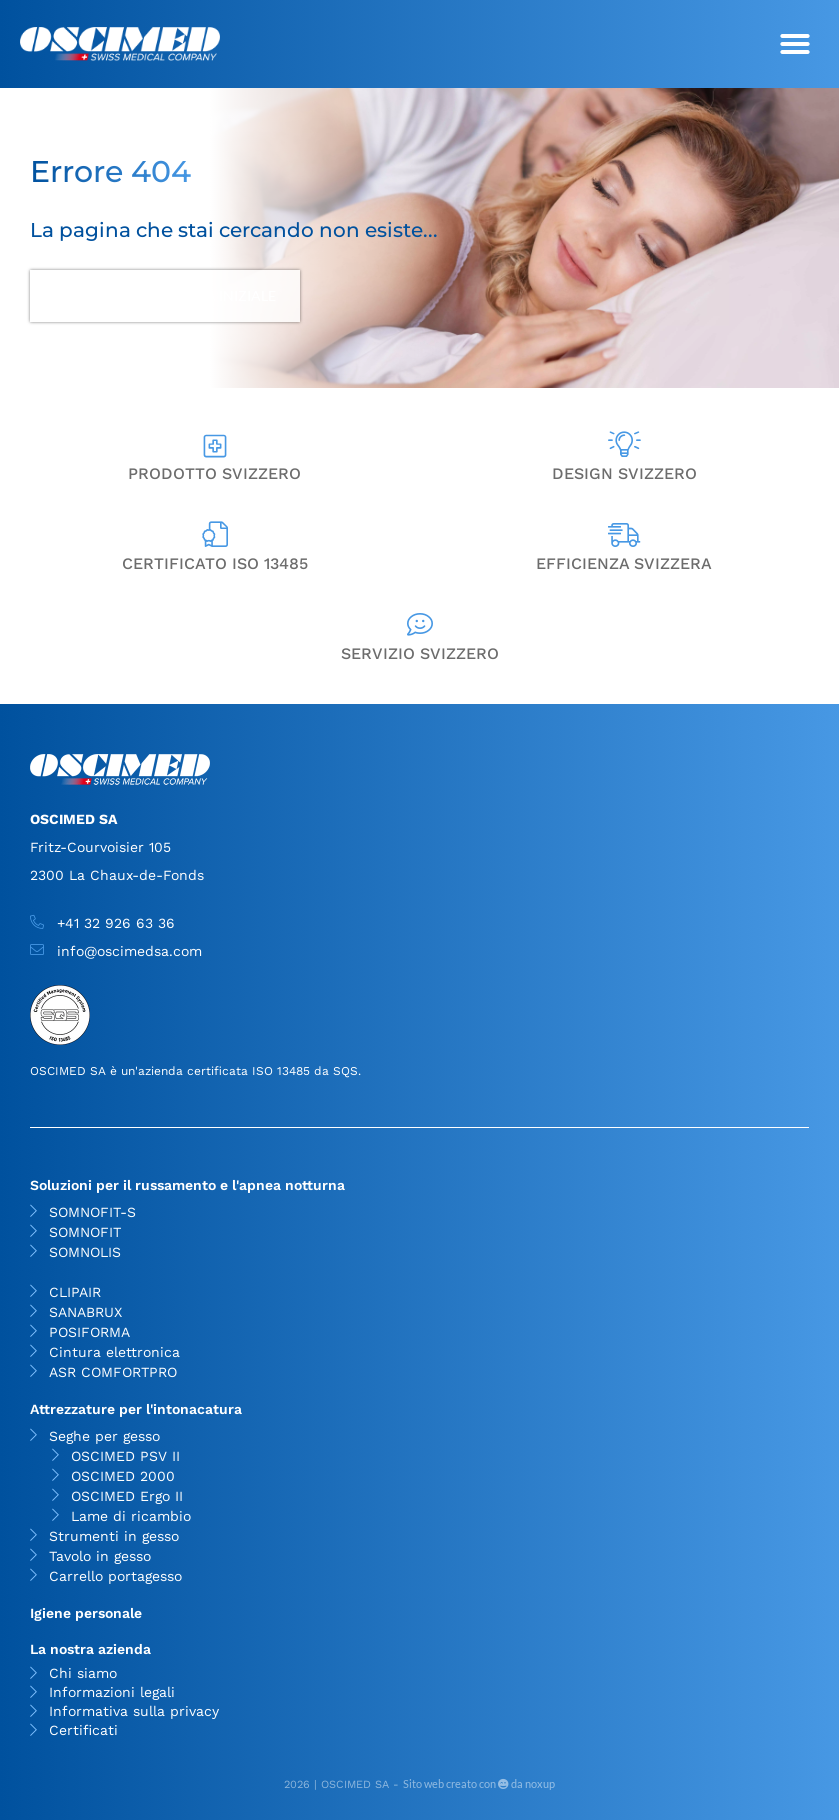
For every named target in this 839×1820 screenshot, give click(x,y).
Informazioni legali (112, 1692)
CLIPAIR (75, 1292)
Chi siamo (83, 1673)
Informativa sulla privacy (134, 1711)
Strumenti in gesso (114, 1536)
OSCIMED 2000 (123, 1476)
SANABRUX (85, 1312)
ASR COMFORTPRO (113, 1372)
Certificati (83, 1730)
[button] (795, 44)
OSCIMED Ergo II (127, 1496)
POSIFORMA (89, 1332)
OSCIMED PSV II (125, 1456)
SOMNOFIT (85, 1232)
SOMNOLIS (85, 1252)
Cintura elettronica (114, 1352)
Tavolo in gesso (100, 1556)
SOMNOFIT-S (92, 1212)
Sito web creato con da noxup (479, 1783)
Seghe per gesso (109, 1436)
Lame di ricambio (131, 1516)
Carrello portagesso (115, 1576)
